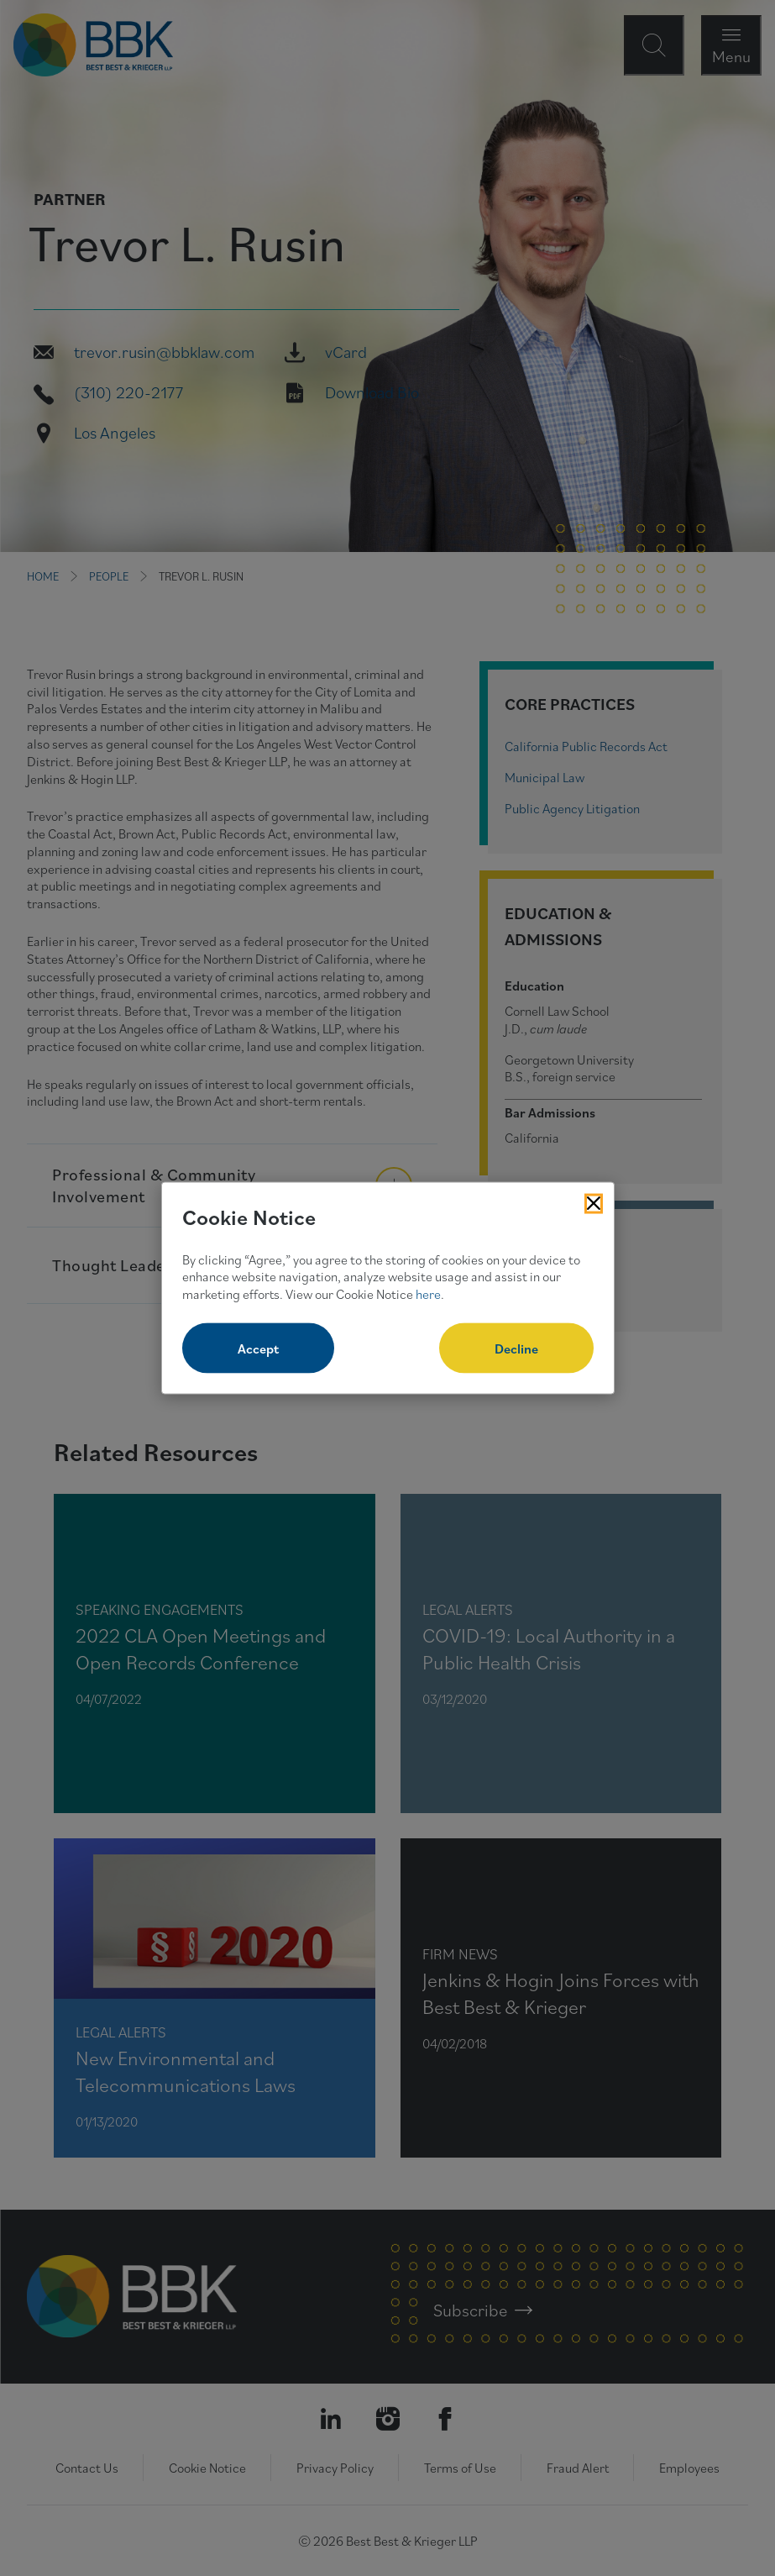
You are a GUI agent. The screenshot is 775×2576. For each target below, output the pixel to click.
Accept (258, 1347)
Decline (516, 1347)
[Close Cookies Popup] (593, 1204)
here (428, 1293)
